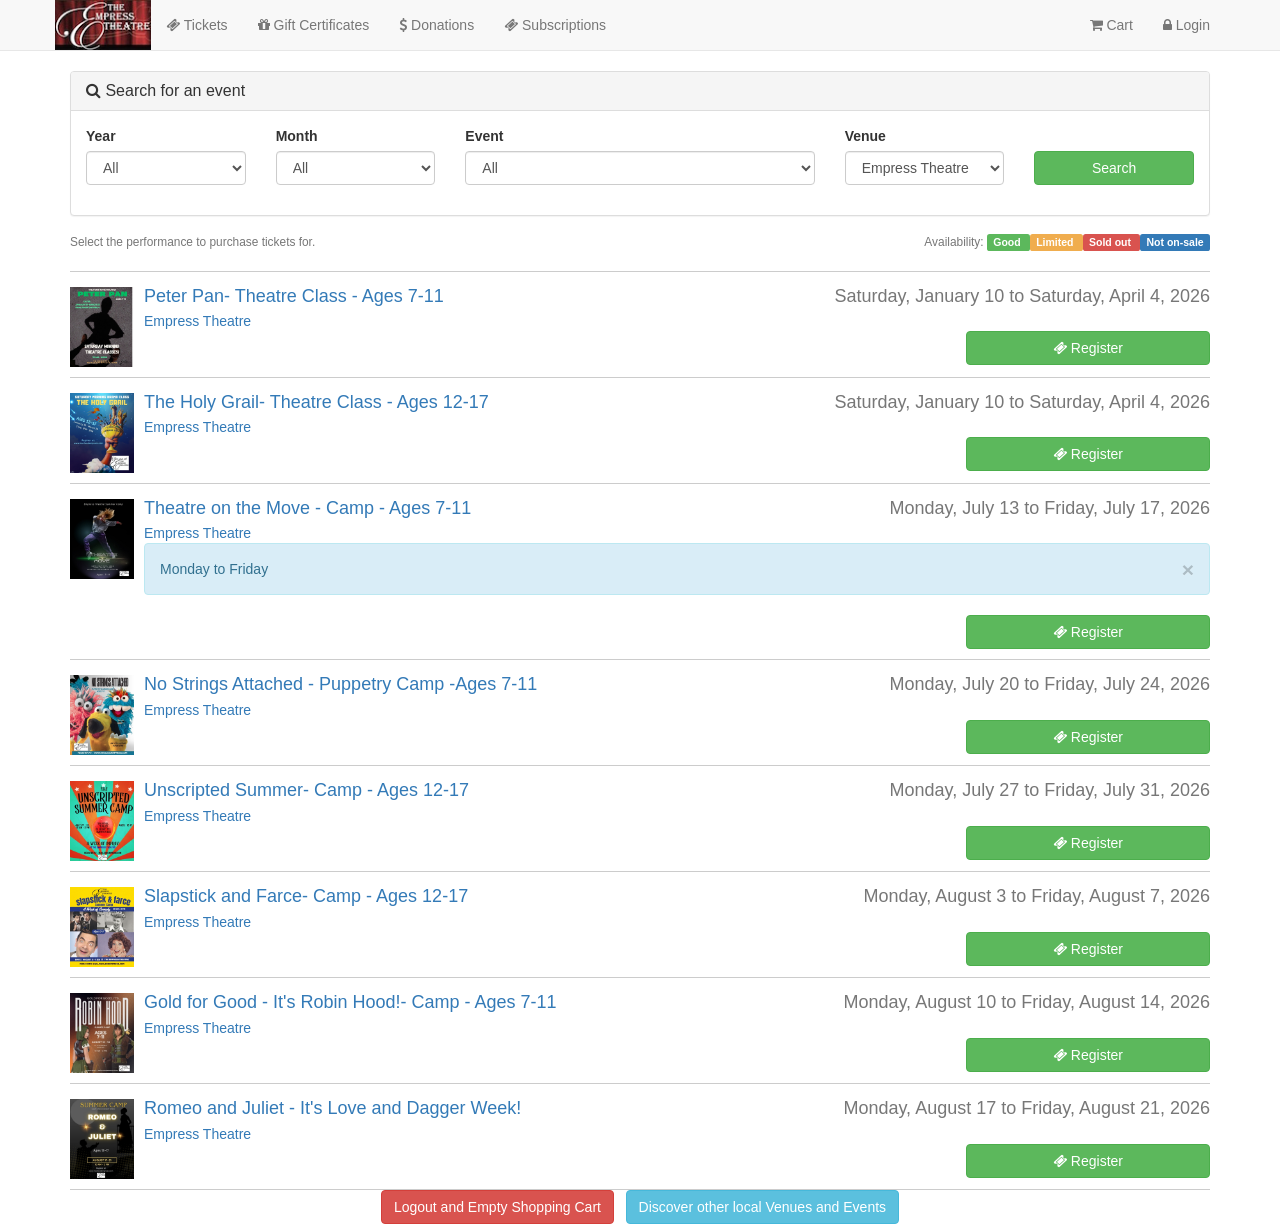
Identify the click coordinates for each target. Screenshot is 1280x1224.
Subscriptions (555, 25)
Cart (1111, 25)
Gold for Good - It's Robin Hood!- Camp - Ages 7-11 (350, 1002)
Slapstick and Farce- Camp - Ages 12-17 (306, 896)
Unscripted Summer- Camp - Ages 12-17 (306, 790)
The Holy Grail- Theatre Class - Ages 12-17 (316, 402)
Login (1186, 25)
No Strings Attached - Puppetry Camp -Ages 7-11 (340, 684)
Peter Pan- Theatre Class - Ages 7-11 (294, 296)
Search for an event (165, 90)
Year (101, 136)
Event (484, 136)
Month (297, 136)
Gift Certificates (314, 25)
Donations (436, 25)
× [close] (1188, 569)
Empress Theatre (197, 321)
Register (1088, 348)
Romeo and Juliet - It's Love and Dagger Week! (332, 1108)
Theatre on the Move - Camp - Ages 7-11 (307, 508)
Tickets (196, 25)
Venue (865, 136)
